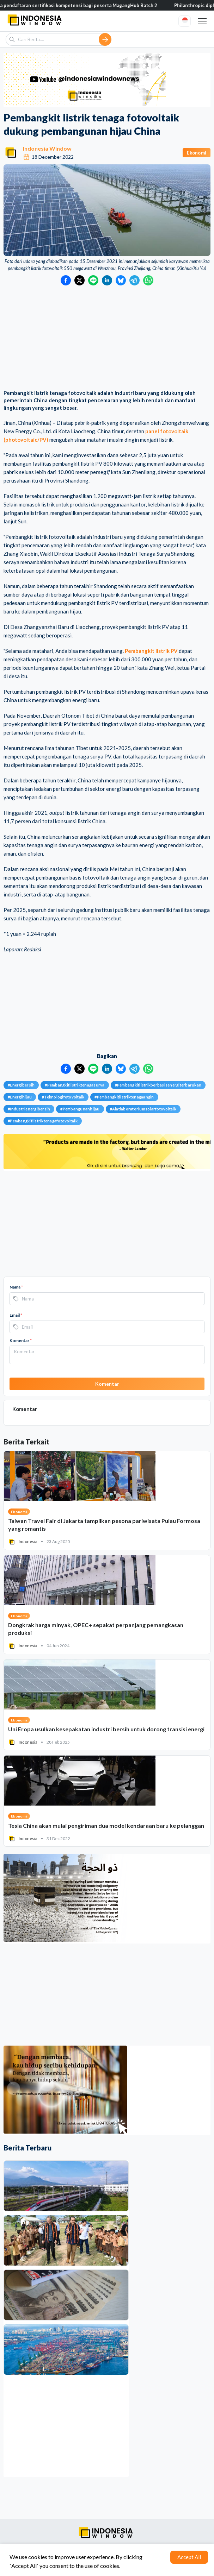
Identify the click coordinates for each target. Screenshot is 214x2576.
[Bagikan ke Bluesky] (121, 280)
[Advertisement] (107, 338)
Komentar (21, 1340)
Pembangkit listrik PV (151, 651)
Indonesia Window (47, 148)
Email (16, 1315)
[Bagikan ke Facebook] (66, 280)
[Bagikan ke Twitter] (79, 280)
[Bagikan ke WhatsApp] (148, 280)
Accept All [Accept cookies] (189, 2557)
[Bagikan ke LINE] (93, 280)
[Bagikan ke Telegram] (134, 280)
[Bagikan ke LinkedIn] (107, 280)
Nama (16, 1287)
